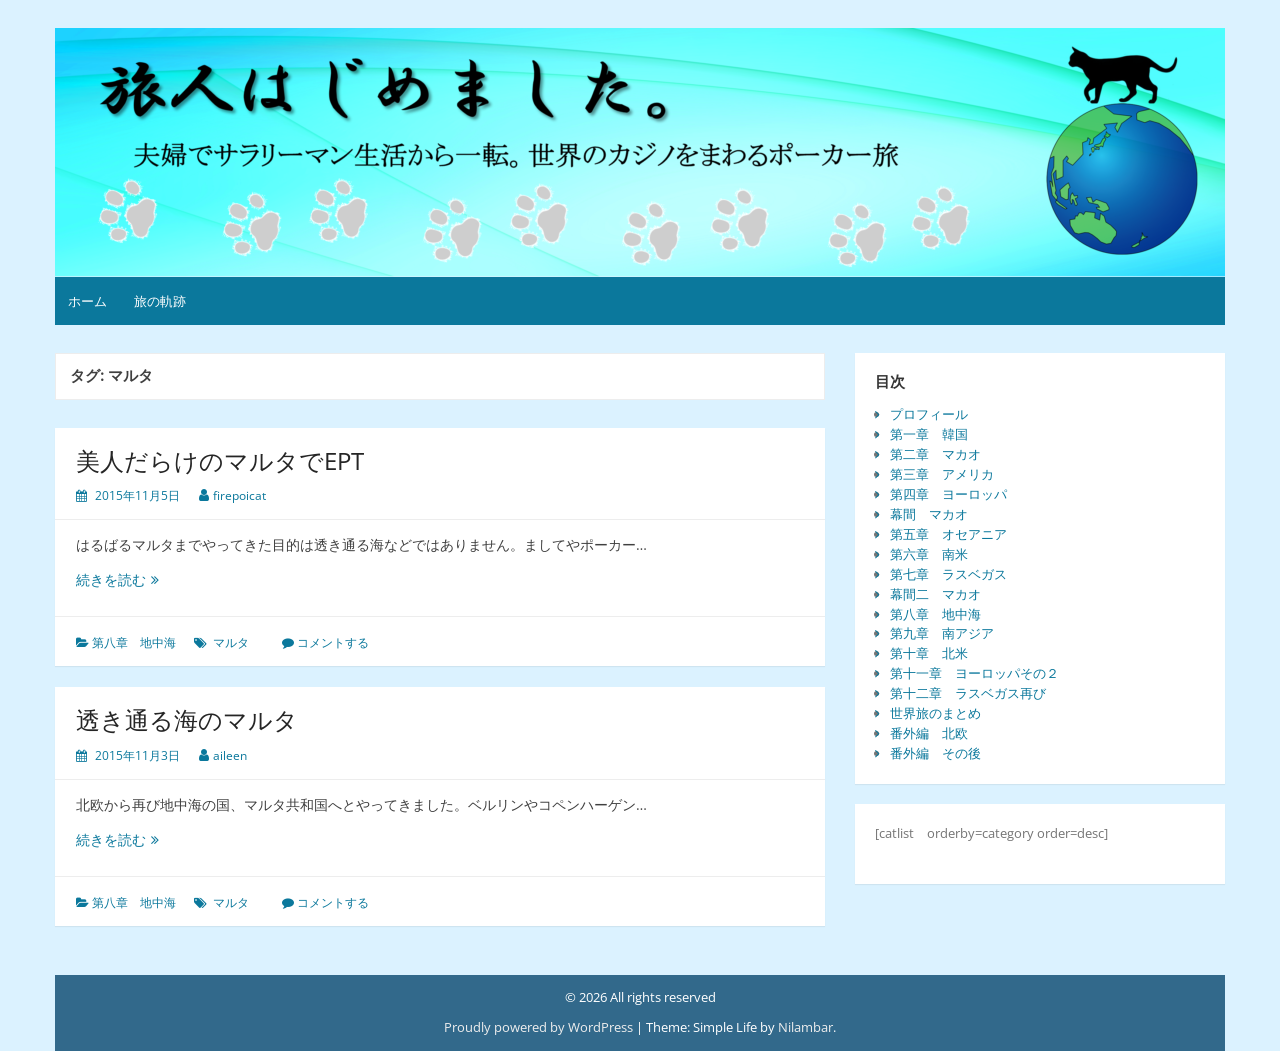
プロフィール (929, 414)
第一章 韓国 (929, 434)
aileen (230, 755)
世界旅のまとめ (935, 713)
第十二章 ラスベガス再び (968, 693)
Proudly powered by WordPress (538, 1027)
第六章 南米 (929, 554)
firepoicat (239, 495)
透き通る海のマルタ (187, 719)
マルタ (231, 642)
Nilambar (805, 1027)
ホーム (87, 301)
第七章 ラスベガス (948, 574)
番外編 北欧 (929, 733)
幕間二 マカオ (935, 594)
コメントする (333, 642)
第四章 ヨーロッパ (948, 494)
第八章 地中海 (134, 642)
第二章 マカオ (935, 454)
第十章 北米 (929, 653)
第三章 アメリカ (942, 474)
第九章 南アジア (942, 633)
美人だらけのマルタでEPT (220, 460)
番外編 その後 (935, 753)
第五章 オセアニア (948, 534)
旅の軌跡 (160, 301)
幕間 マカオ (929, 514)
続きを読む (122, 579)
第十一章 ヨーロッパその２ (974, 673)
